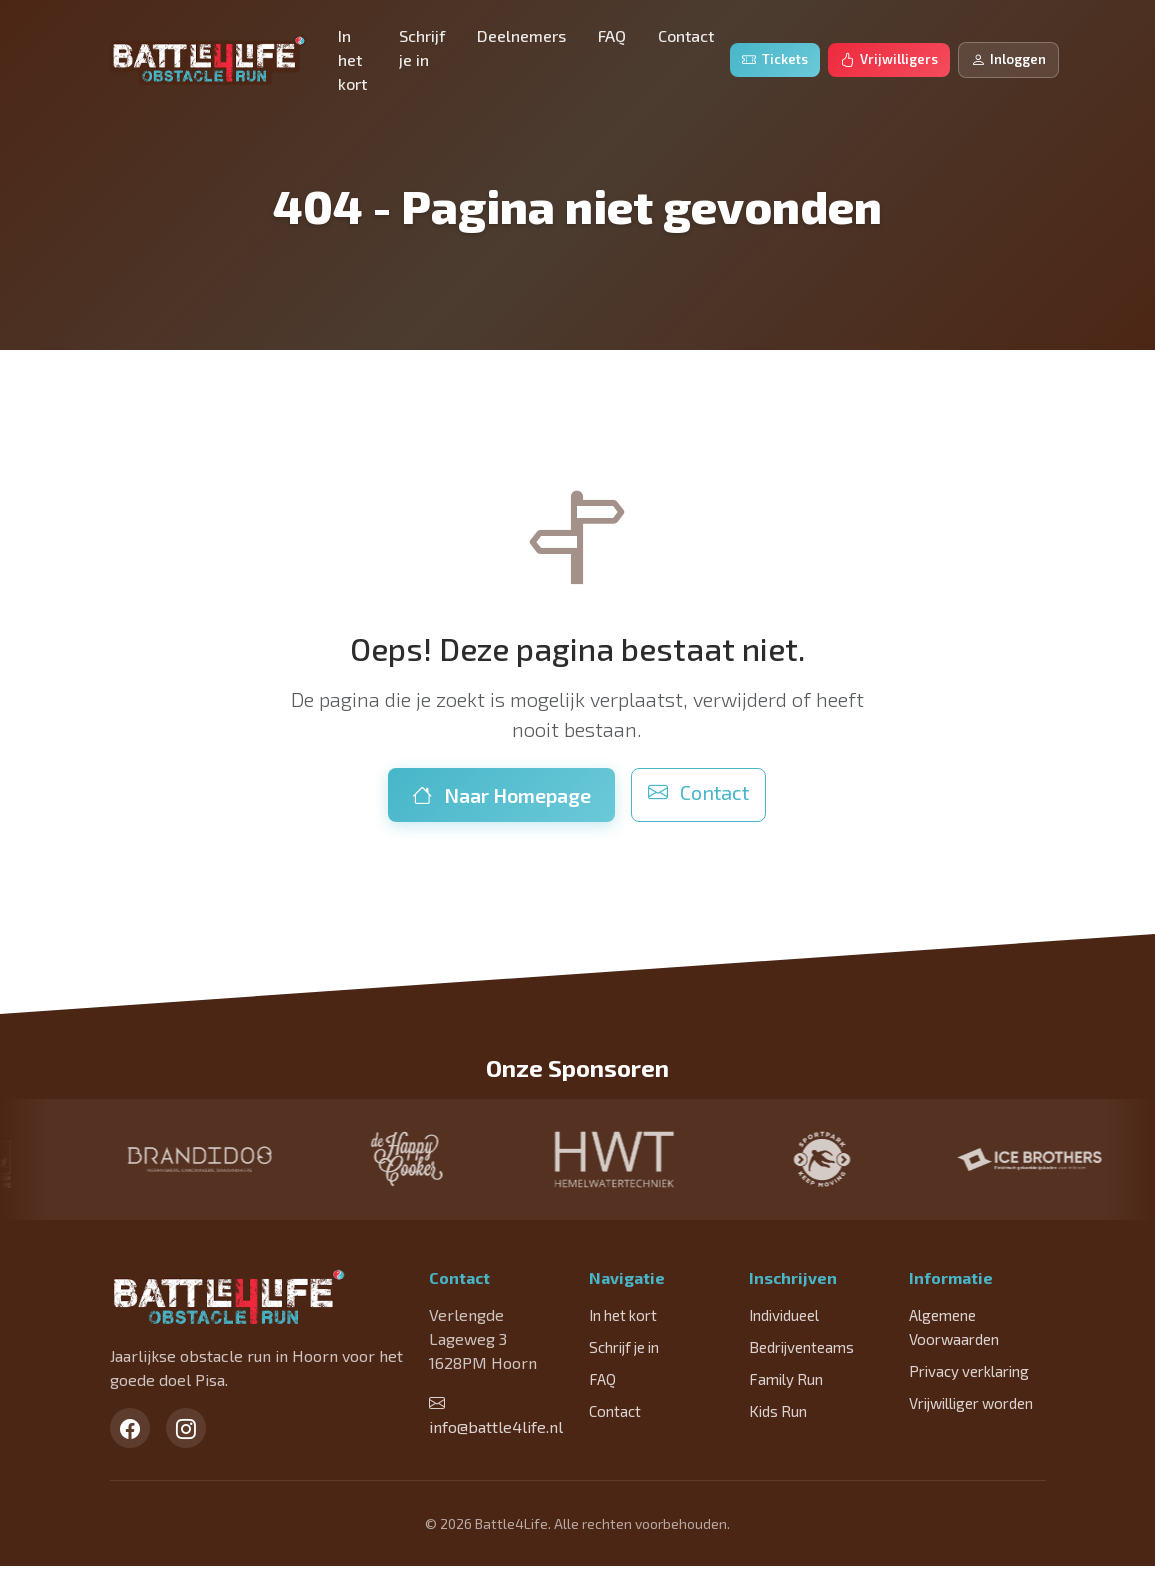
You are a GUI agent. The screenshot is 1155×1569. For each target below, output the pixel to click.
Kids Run (778, 1414)
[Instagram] (186, 1431)
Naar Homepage (501, 795)
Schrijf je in (422, 47)
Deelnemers (521, 35)
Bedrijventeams (801, 1350)
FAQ (612, 35)
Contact (686, 35)
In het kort (352, 59)
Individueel (784, 1318)
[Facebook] (130, 1431)
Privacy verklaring (969, 1374)
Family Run (786, 1382)
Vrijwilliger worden (971, 1406)
